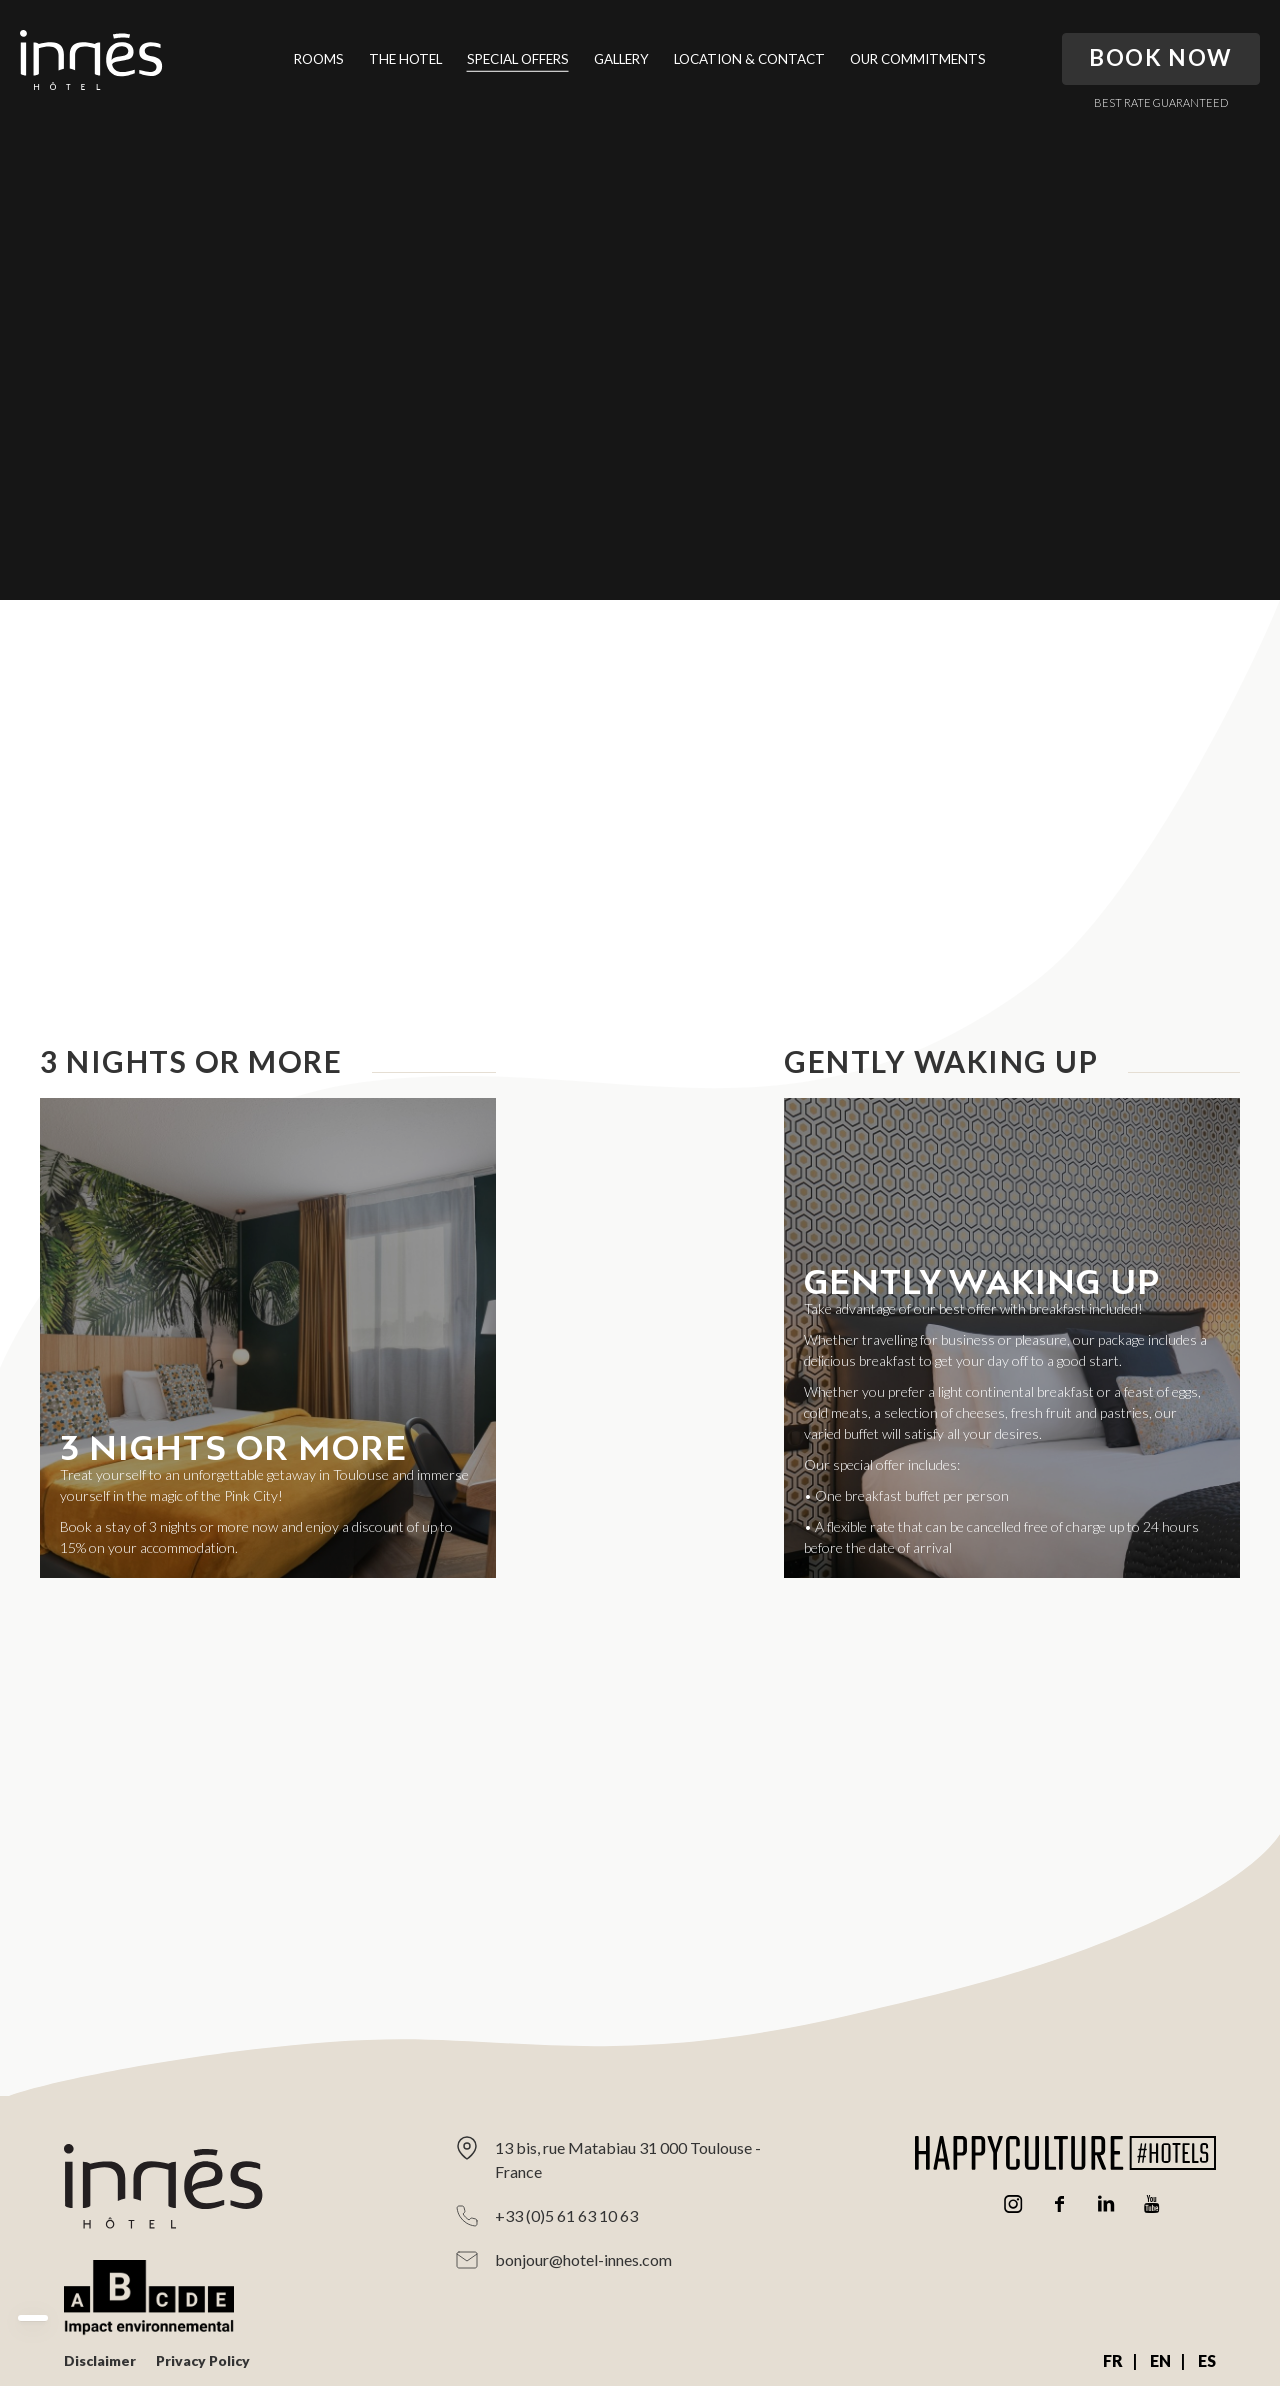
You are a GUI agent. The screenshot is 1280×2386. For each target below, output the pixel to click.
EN (1160, 2360)
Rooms (319, 59)
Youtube (1152, 2204)
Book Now (1161, 57)
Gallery (621, 59)
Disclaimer (100, 2360)
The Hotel (405, 59)
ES (1207, 2360)
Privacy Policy (203, 2360)
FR (1113, 2360)
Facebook (1060, 2204)
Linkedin (1106, 2204)
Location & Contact (749, 59)
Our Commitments (918, 59)
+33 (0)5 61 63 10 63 (566, 2215)
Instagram (1014, 2204)
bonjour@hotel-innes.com (583, 2259)
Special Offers (518, 59)
